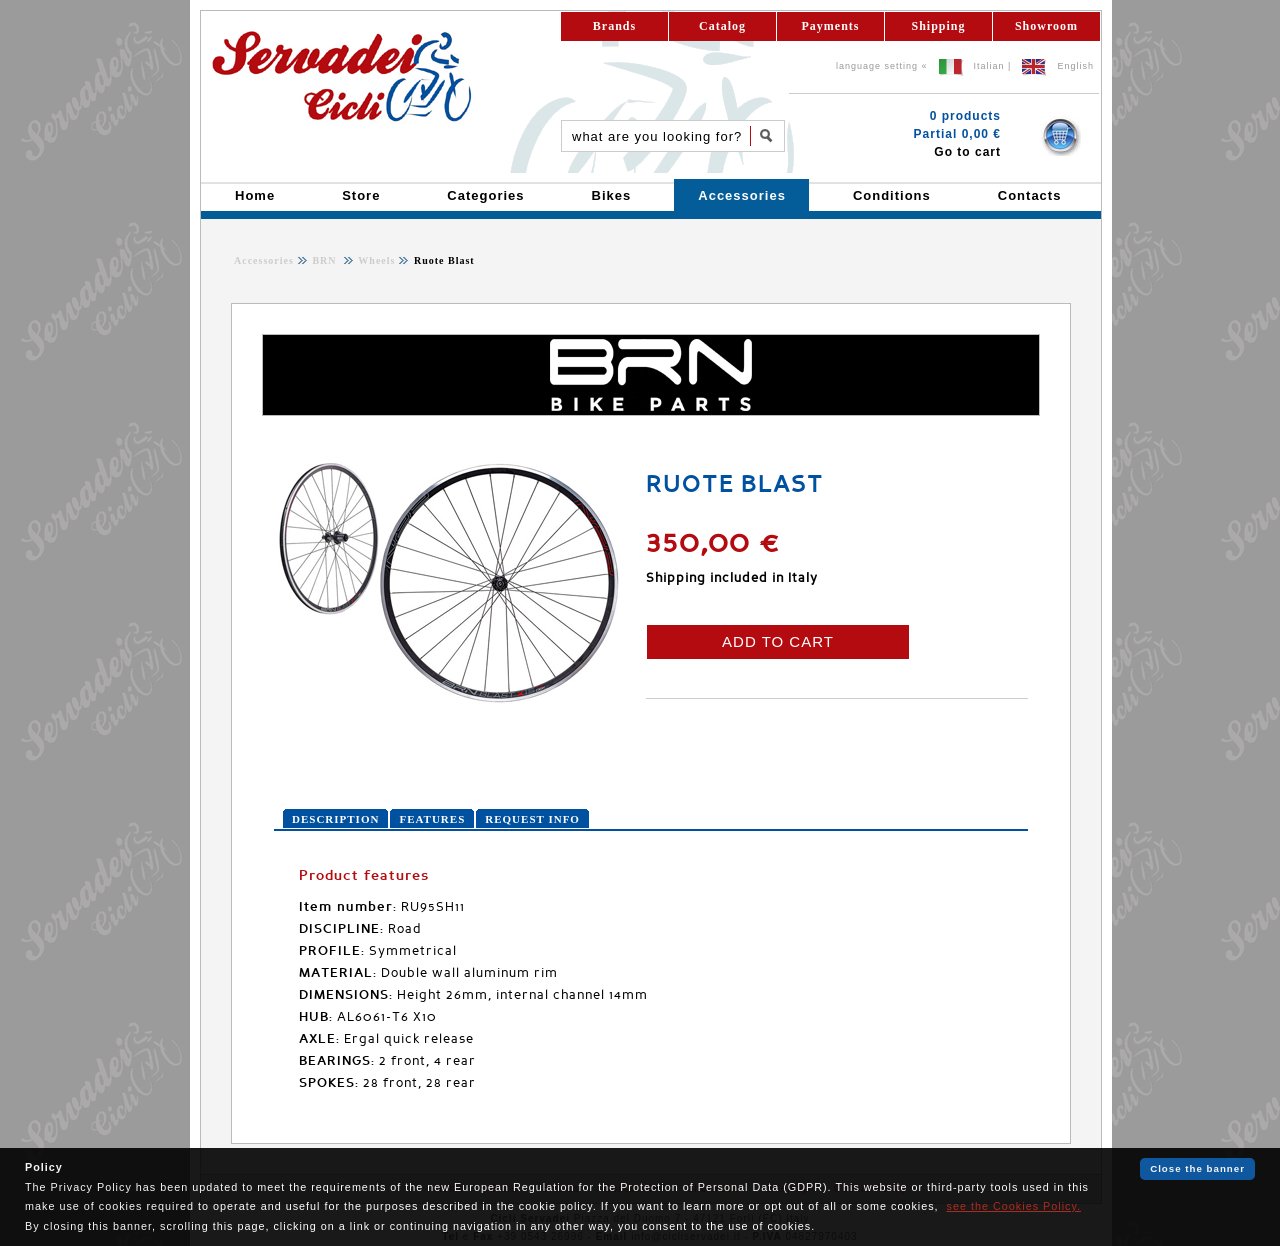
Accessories (264, 260)
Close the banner (1197, 1168)
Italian (989, 66)
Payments (831, 26)
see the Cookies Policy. (1014, 1206)
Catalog (722, 26)
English (1075, 66)
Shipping (938, 26)
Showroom (1046, 26)
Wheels (375, 260)
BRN (326, 260)
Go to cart (967, 152)
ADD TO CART (778, 641)
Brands (614, 26)
